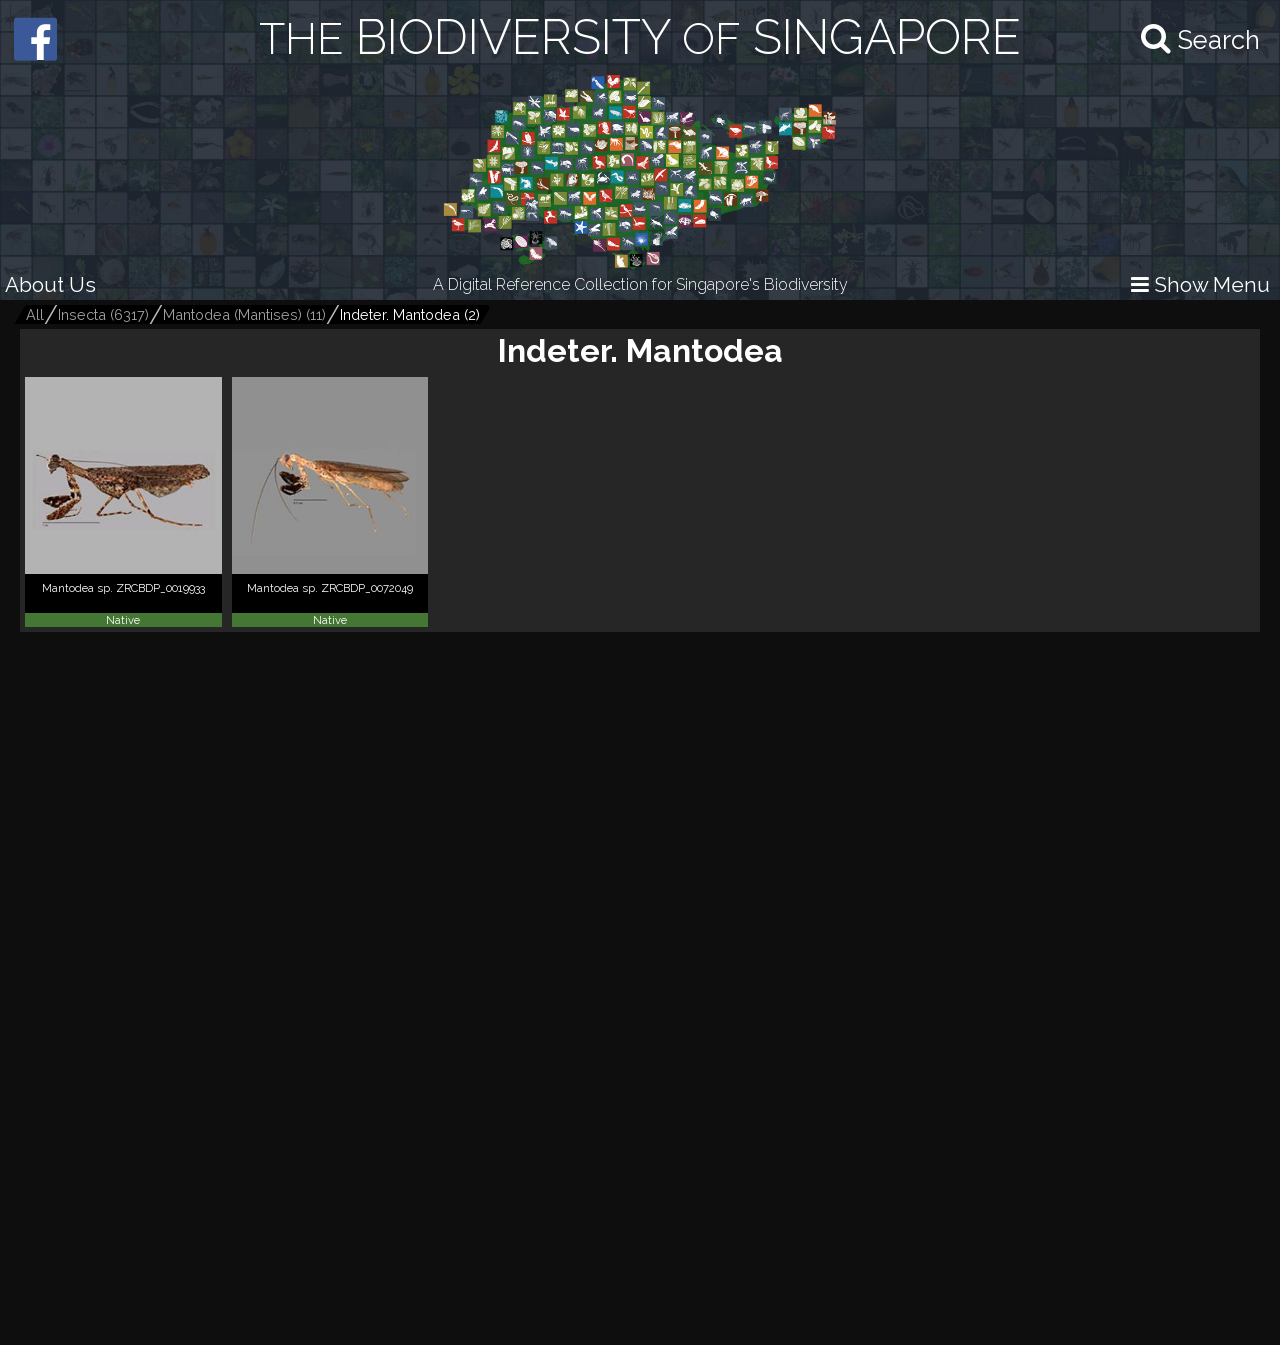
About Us (50, 284)
